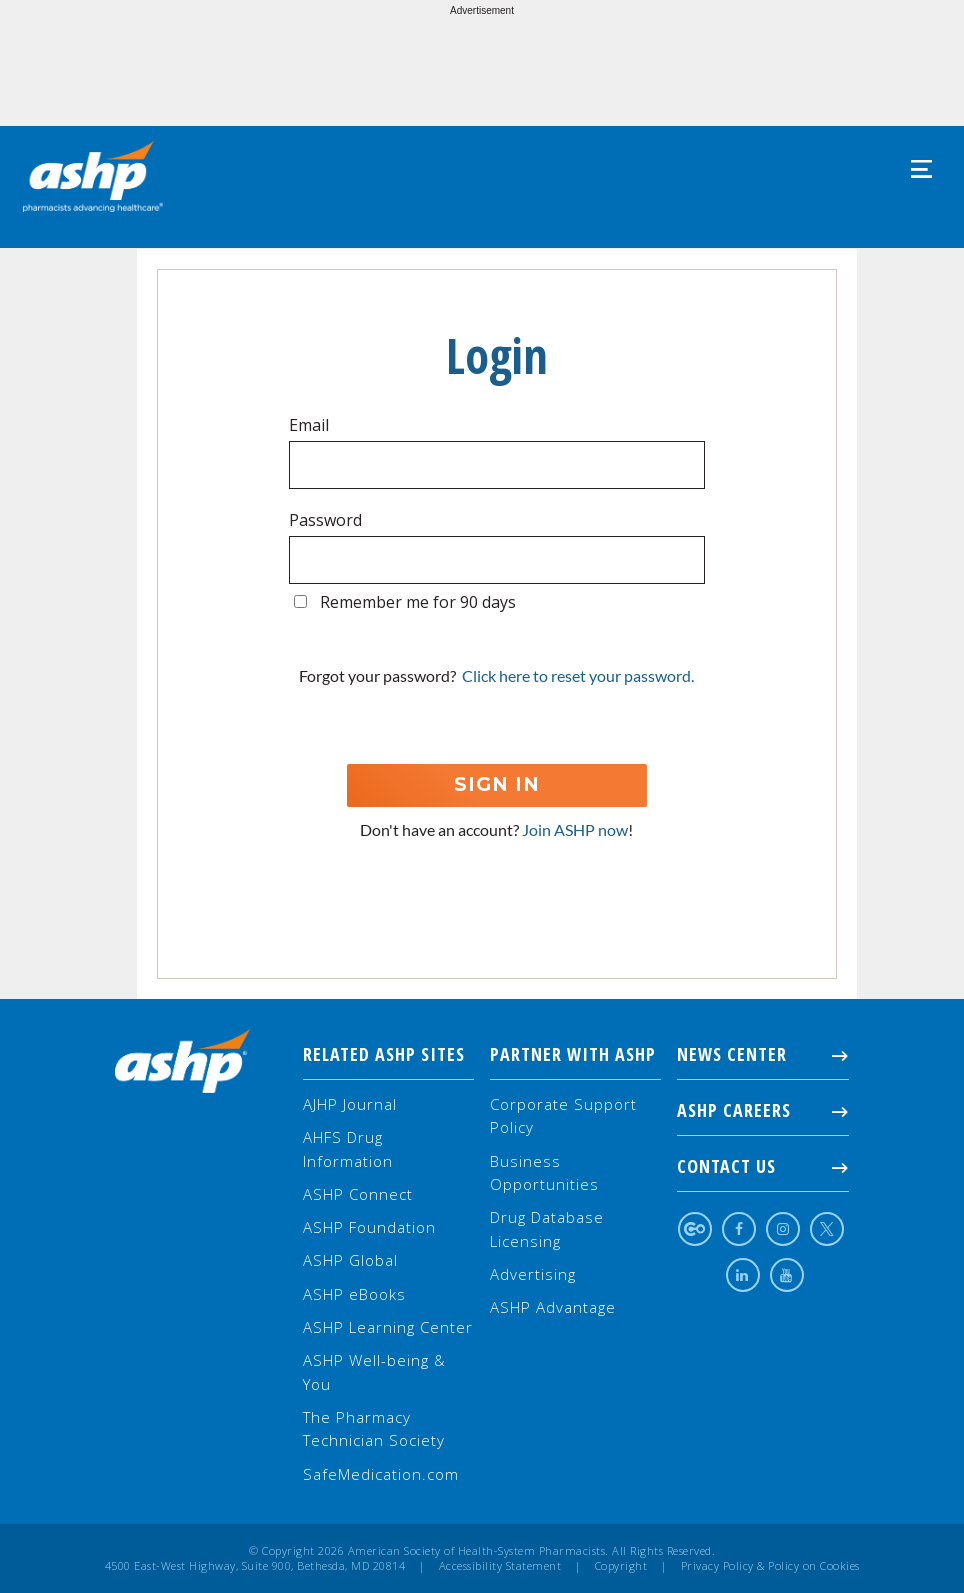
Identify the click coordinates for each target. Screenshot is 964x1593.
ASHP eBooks (354, 1294)
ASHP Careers (762, 1110)
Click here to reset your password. (578, 675)
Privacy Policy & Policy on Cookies (770, 1566)
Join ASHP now (575, 829)
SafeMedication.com (381, 1474)
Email (309, 425)
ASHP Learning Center (388, 1327)
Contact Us (762, 1166)
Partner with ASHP (573, 1054)
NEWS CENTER (762, 1054)
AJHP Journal (350, 1104)
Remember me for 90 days (418, 602)
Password (325, 520)
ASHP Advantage (553, 1307)
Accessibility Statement (500, 1566)
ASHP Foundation (369, 1227)
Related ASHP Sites (384, 1054)
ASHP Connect (358, 1194)
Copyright (621, 1566)
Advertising (533, 1274)
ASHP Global (350, 1260)
